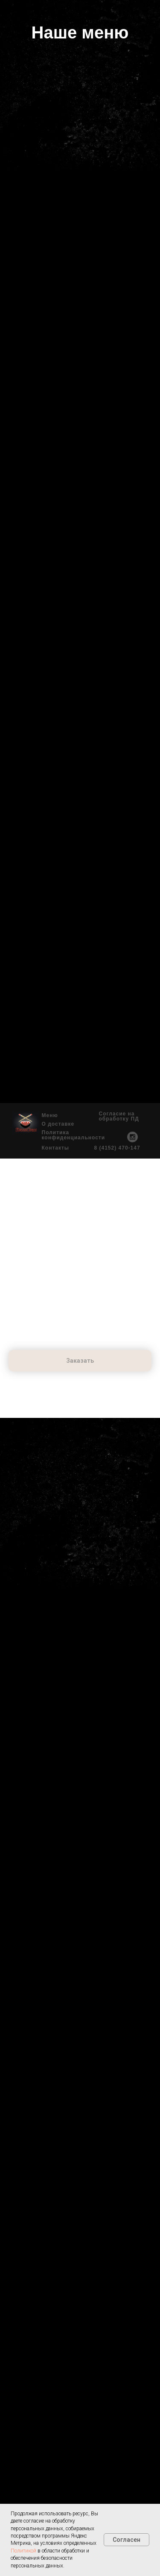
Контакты (56, 1148)
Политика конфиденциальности (73, 1135)
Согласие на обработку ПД (119, 1116)
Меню (50, 1115)
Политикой (23, 2551)
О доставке (58, 1124)
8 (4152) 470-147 (117, 1148)
